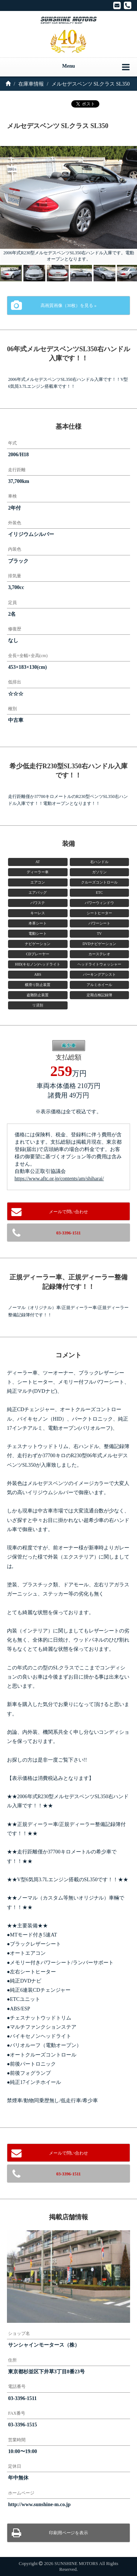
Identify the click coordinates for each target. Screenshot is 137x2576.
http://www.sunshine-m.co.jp (39, 2504)
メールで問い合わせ (68, 1211)
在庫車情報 (31, 84)
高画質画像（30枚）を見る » (68, 305)
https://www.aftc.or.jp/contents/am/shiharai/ (59, 1178)
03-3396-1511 (68, 1232)
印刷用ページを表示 (68, 2532)
